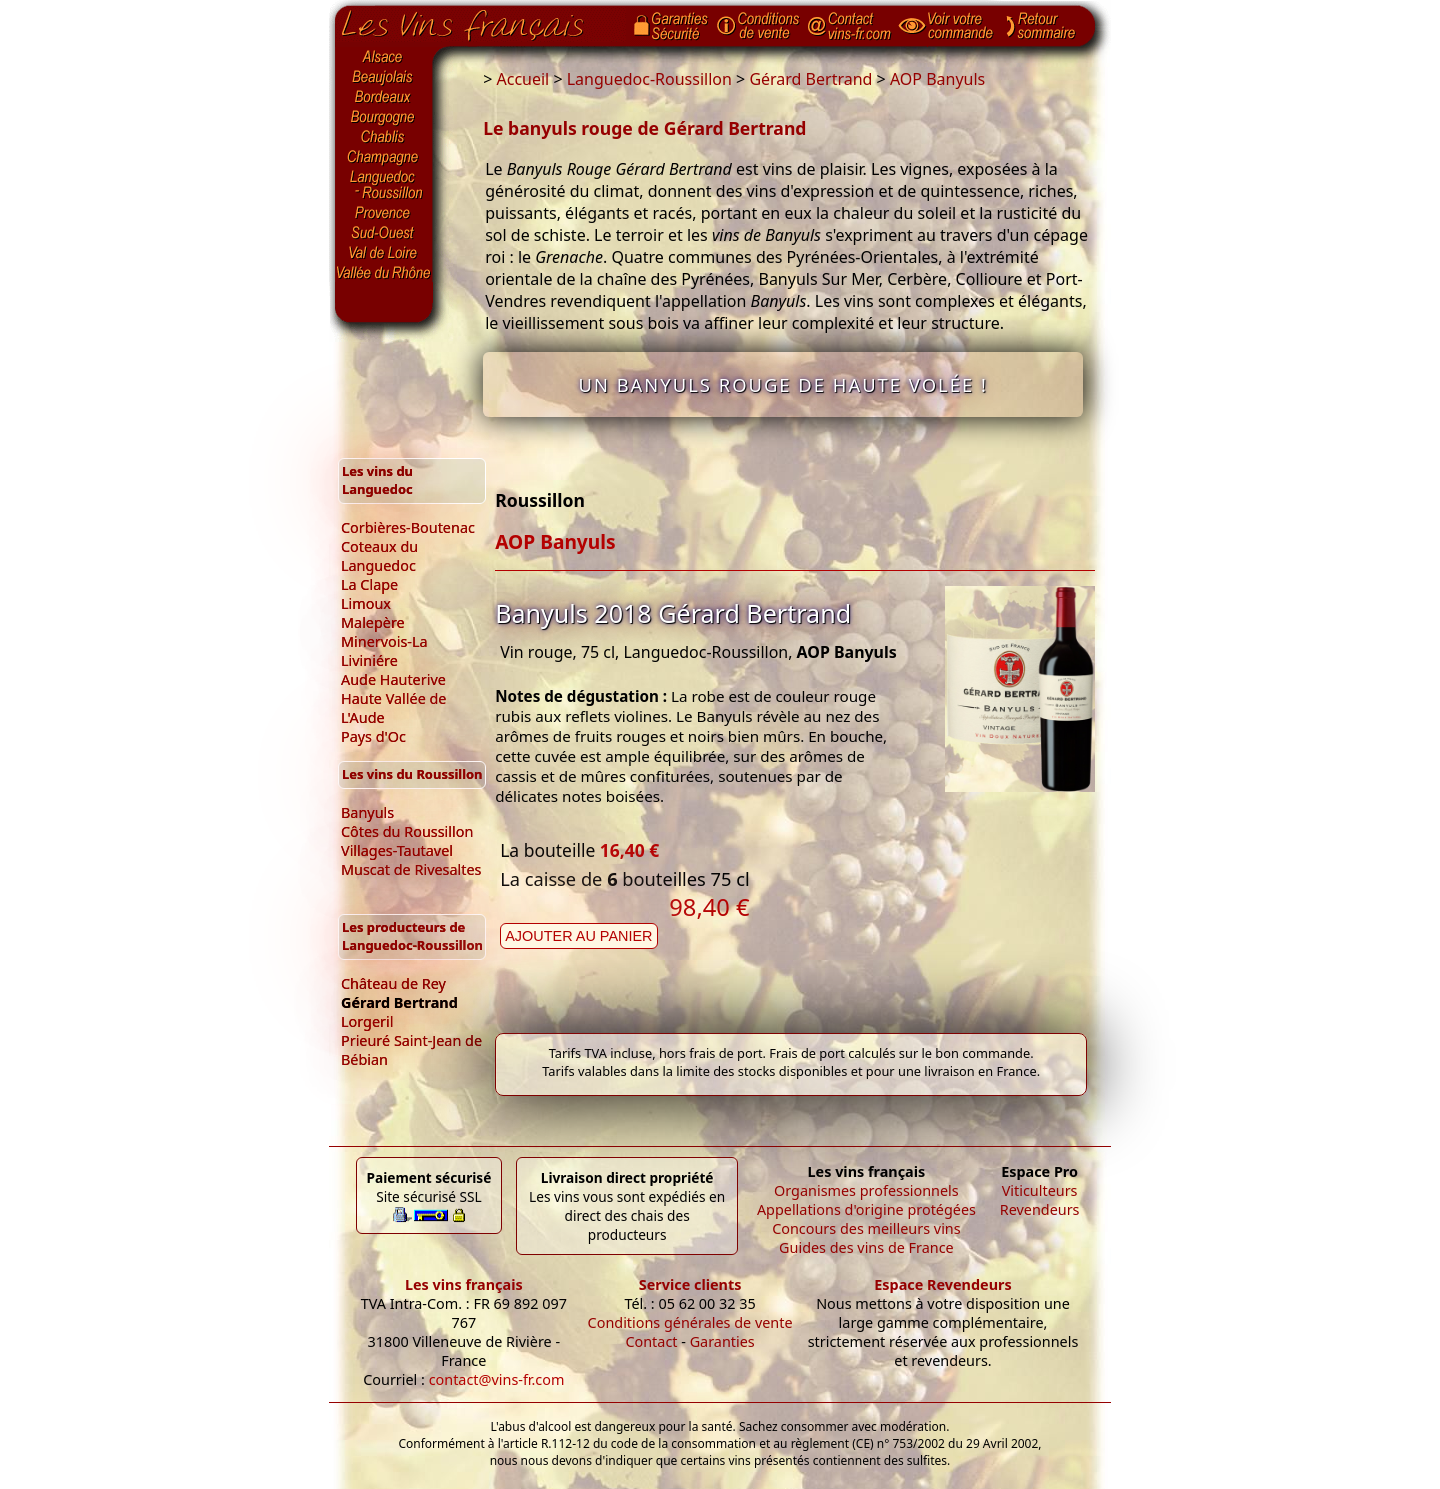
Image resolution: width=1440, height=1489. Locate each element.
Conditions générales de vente (690, 1322)
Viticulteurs (1040, 1190)
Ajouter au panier (578, 936)
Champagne (384, 158)
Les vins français (464, 1284)
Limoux (366, 603)
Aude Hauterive (393, 679)
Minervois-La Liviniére (384, 651)
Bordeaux (384, 98)
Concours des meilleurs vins (866, 1228)
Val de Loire (384, 253)
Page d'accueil (477, 21)
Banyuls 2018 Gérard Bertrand (673, 613)
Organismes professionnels (866, 1190)
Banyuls (367, 812)
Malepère (373, 622)
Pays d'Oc (373, 736)
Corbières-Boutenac (408, 527)
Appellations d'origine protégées (866, 1209)
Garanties (722, 1341)
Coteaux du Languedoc (379, 556)
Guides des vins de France (866, 1247)
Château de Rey (393, 983)
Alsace (384, 57)
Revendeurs (1040, 1209)
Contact (651, 1341)
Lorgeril (367, 1021)
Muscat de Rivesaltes (411, 869)
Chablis (384, 138)
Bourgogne (384, 118)
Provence (384, 213)
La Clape (369, 584)
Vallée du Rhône (384, 273)
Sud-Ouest (384, 233)
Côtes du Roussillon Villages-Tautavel (407, 841)
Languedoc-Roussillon (384, 185)
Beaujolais (384, 77)
